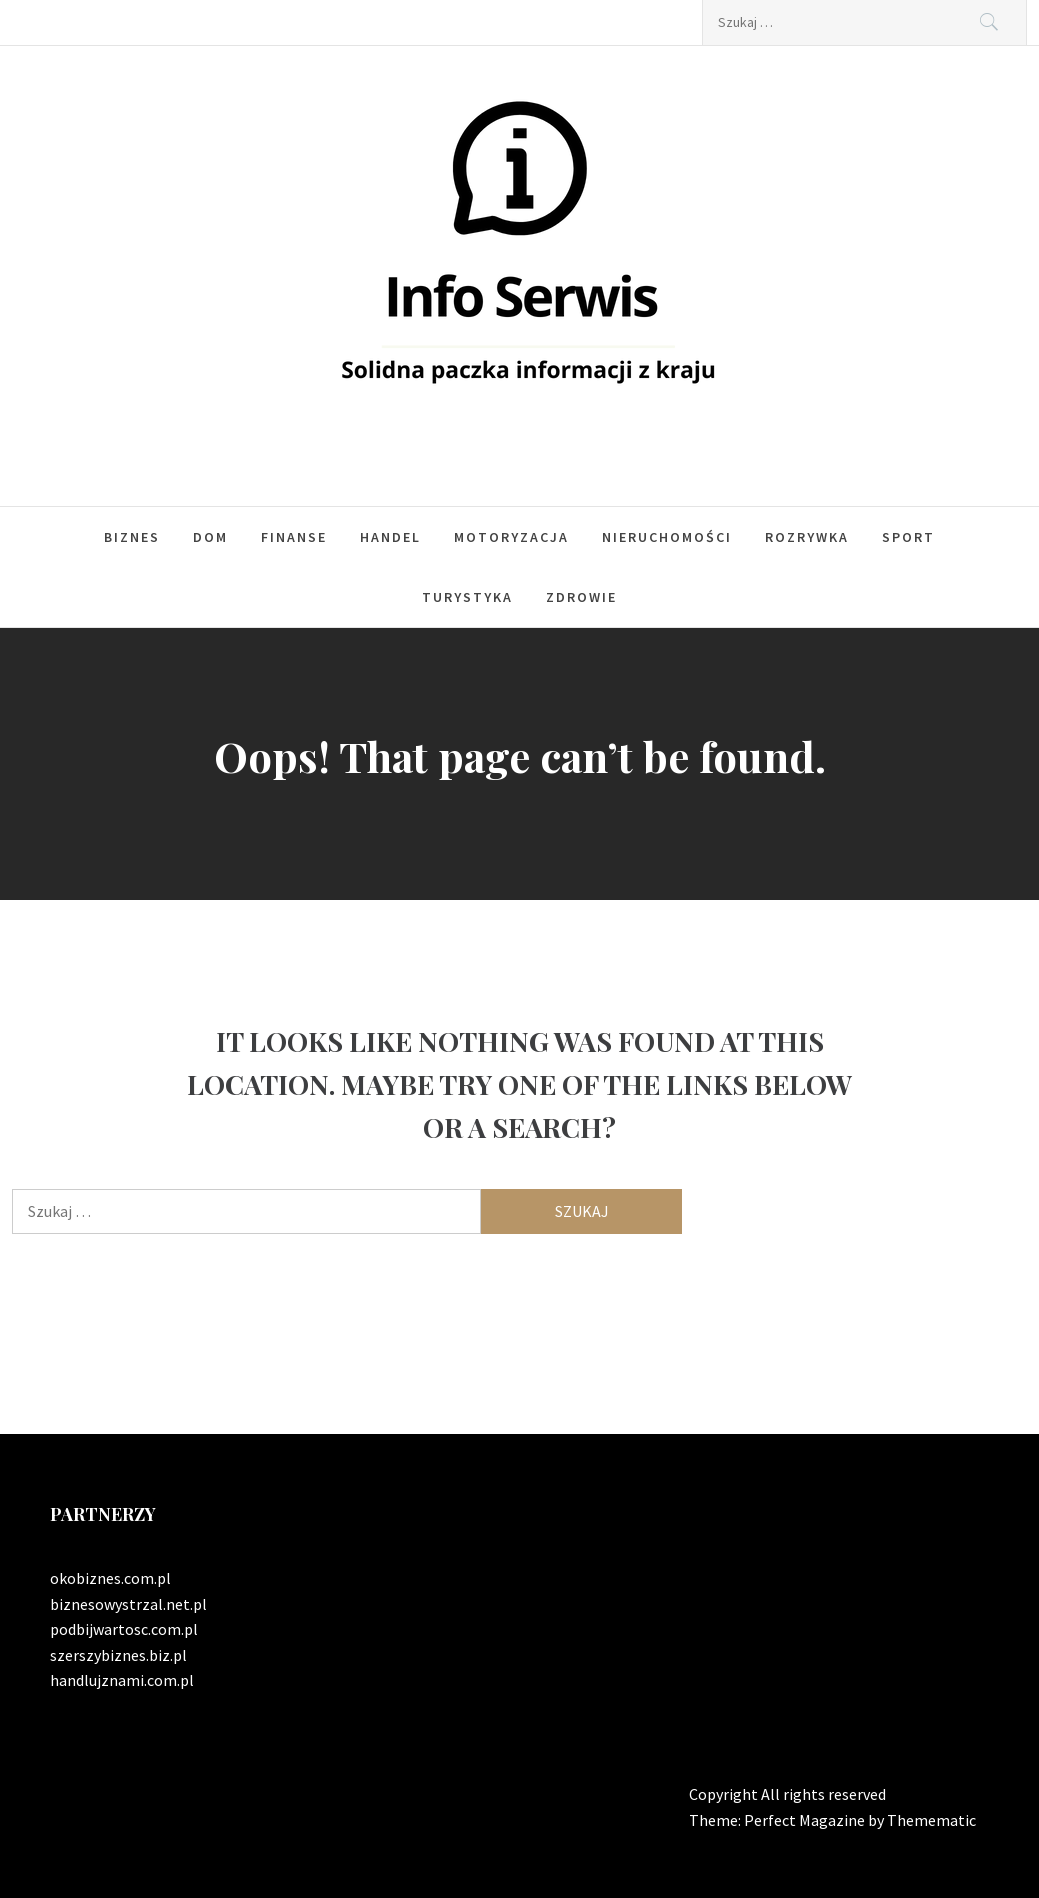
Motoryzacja (511, 537)
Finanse (294, 537)
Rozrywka (807, 537)
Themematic (931, 1820)
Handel (390, 537)
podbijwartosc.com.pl (124, 1629)
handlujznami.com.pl (122, 1680)
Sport (908, 537)
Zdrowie (581, 597)
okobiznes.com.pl (110, 1578)
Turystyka (467, 597)
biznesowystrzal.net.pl (128, 1604)
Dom (210, 537)
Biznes (132, 537)
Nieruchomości (667, 537)
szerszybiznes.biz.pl (118, 1655)
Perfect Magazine (806, 1820)
